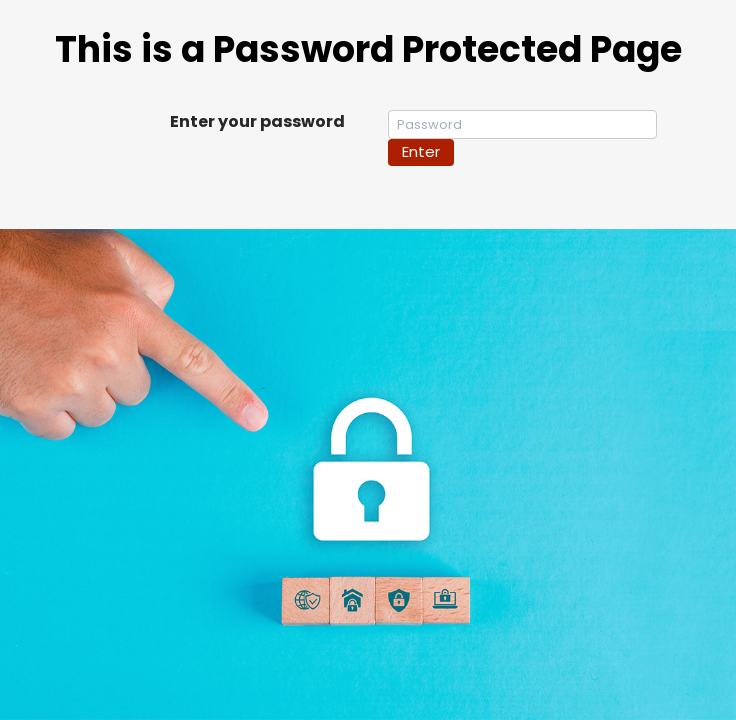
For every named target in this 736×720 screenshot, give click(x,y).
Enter (421, 151)
